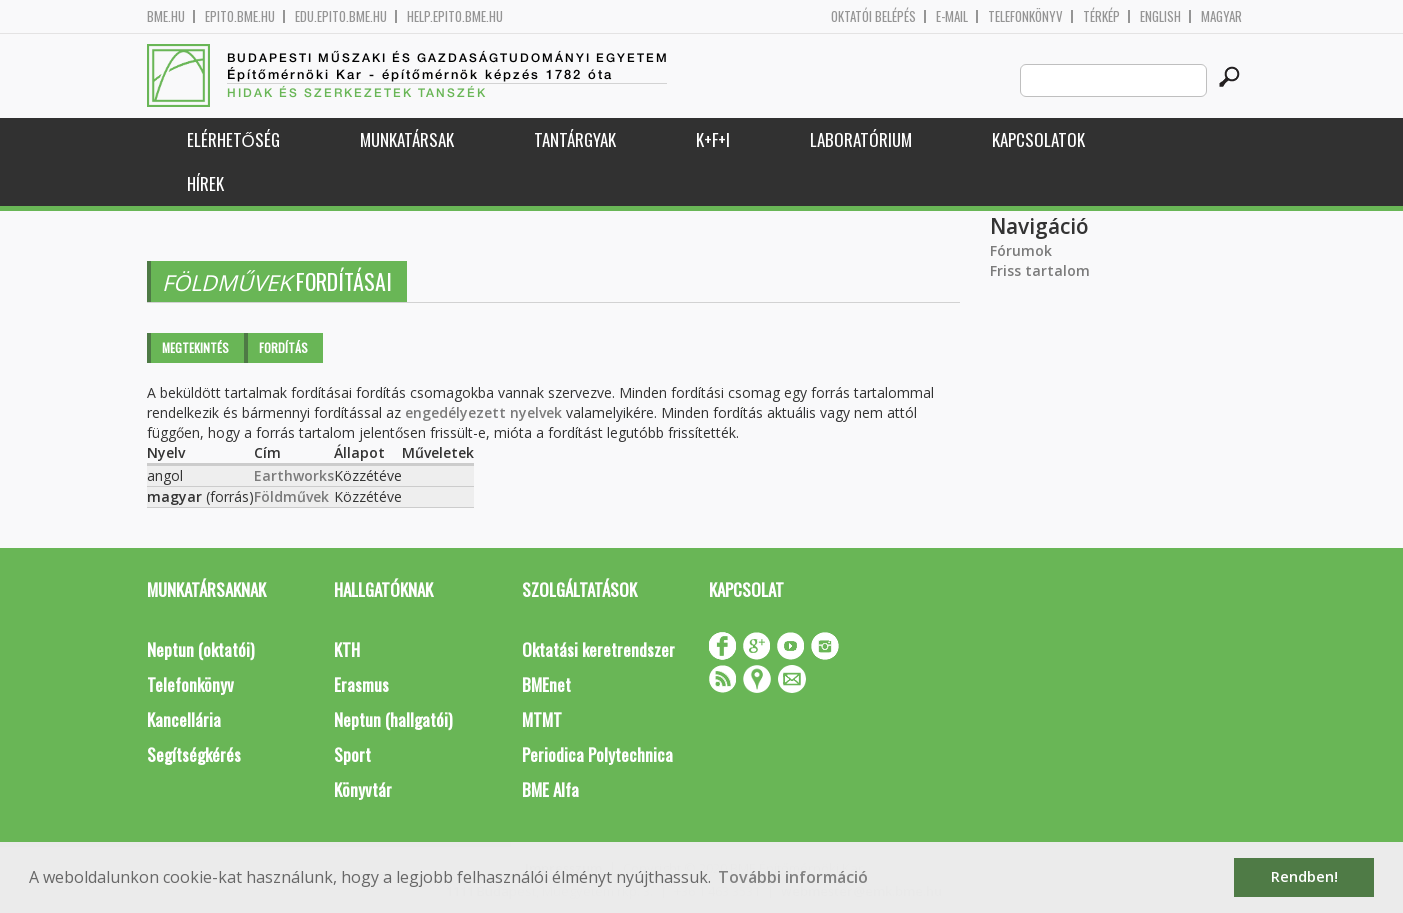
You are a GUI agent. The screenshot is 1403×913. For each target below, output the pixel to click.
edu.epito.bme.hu (341, 16)
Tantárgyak (575, 139)
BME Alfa (550, 789)
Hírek (205, 183)
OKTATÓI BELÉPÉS (873, 16)
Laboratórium (861, 139)
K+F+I (713, 139)
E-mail (952, 16)
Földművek (291, 496)
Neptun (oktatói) (200, 649)
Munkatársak (407, 139)
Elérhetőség (233, 139)
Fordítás (283, 347)
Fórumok (1021, 250)
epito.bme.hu (240, 16)
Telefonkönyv (1025, 16)
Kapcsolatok (1038, 139)
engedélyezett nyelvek (483, 412)
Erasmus (361, 684)
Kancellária (184, 719)
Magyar (1221, 16)
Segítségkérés (194, 754)
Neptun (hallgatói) (393, 719)
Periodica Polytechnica (597, 754)
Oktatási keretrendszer (598, 649)
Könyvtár (363, 789)
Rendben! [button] (1304, 876)
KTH (347, 649)
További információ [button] (793, 877)
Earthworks (294, 475)
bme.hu (166, 16)
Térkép (1101, 16)
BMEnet (546, 684)
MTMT (542, 719)
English (1160, 16)
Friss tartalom (1040, 270)
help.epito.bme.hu (455, 16)
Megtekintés (195, 347)
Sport (352, 754)
